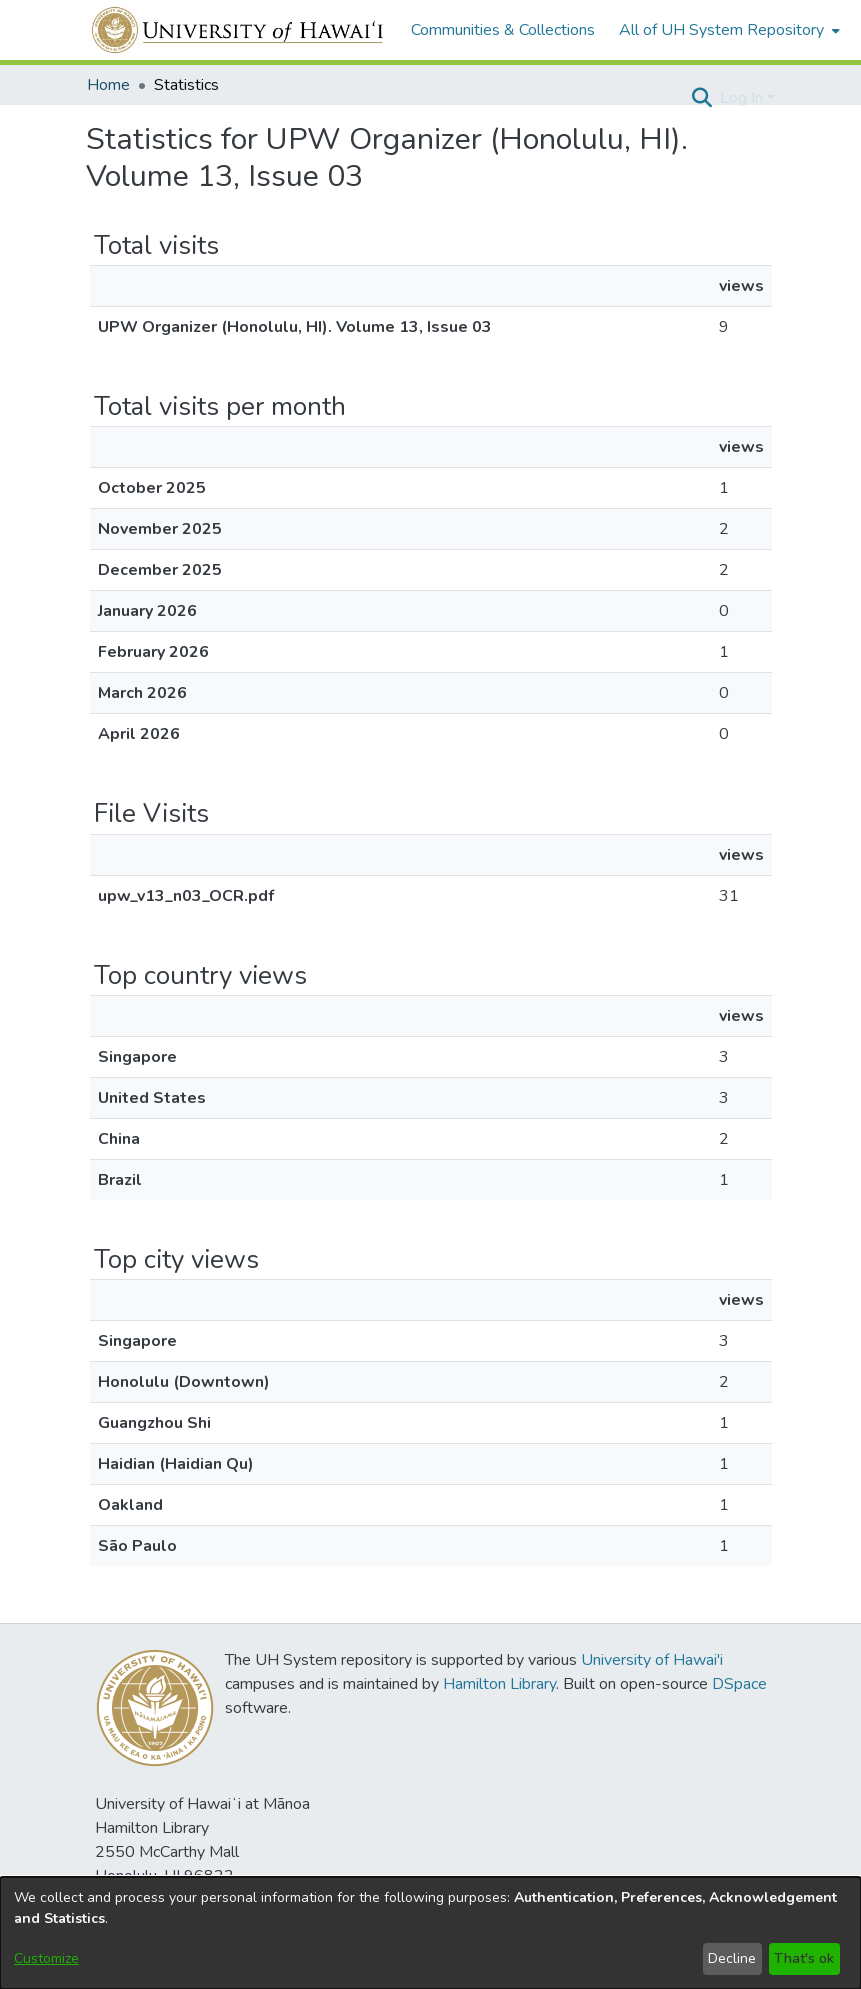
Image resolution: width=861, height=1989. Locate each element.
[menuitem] (727, 30)
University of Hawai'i (652, 1660)
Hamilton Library (499, 1684)
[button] (702, 98)
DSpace (739, 1684)
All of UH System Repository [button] (721, 30)
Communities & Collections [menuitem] (503, 30)
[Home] (238, 30)
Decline (732, 1958)
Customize (46, 1958)
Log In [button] (743, 98)
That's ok (804, 1958)
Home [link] (108, 85)
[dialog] (430, 1933)
